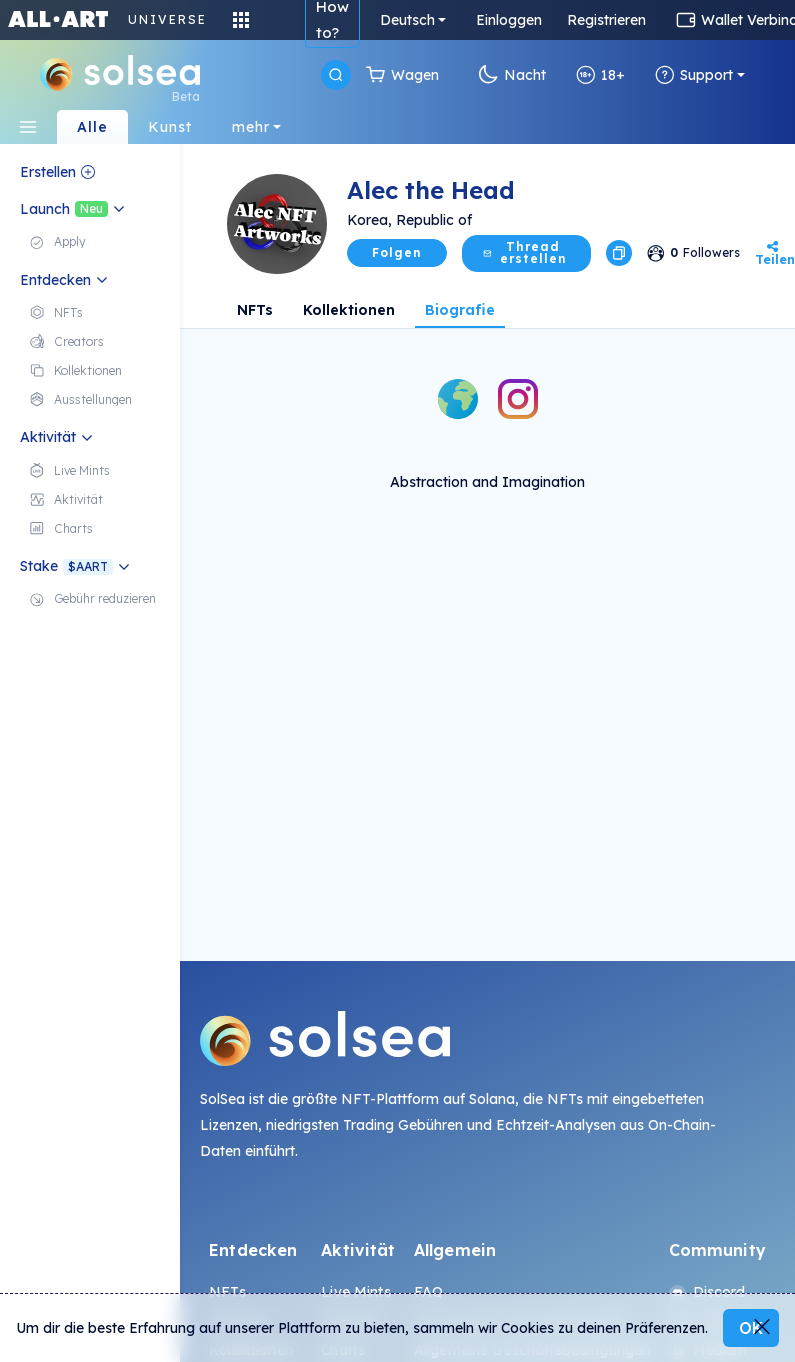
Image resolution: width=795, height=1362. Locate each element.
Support (694, 75)
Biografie (460, 310)
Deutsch (407, 20)
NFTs (255, 310)
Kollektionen (349, 310)
